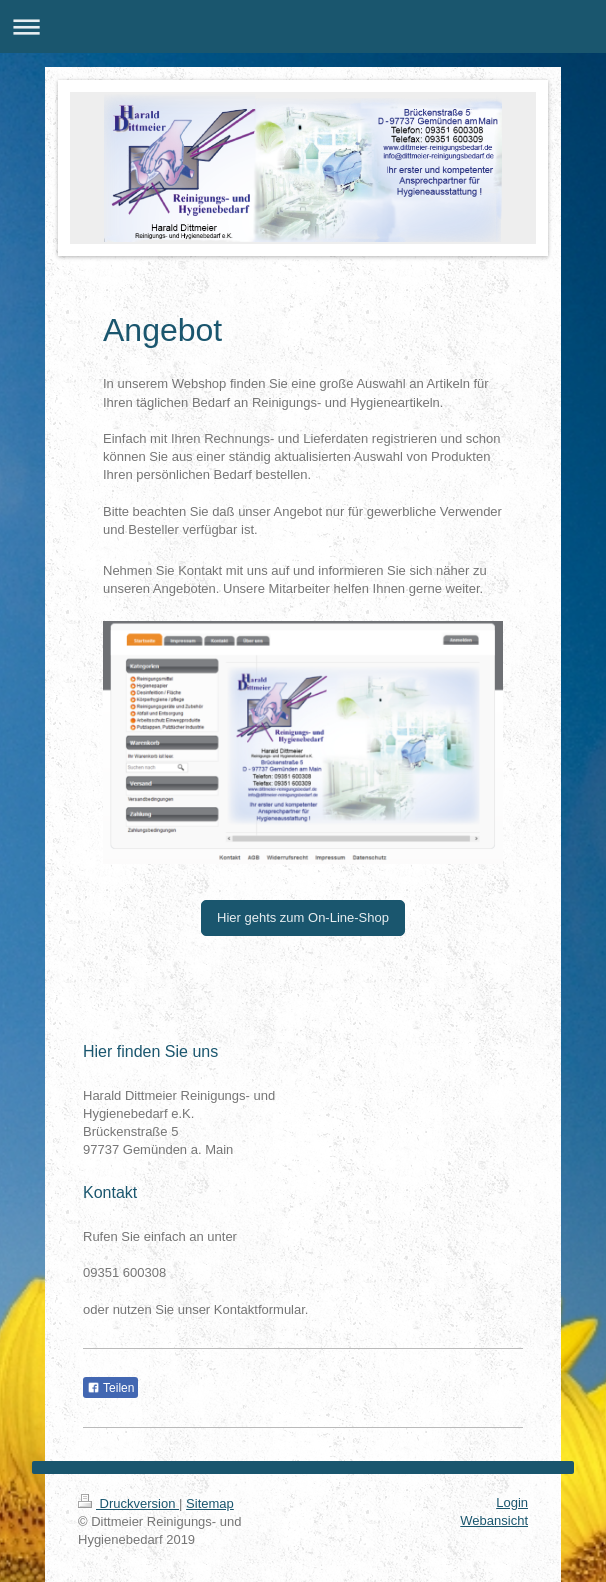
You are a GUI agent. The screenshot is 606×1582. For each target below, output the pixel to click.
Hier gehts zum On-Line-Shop (303, 917)
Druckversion (128, 1503)
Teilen (110, 1388)
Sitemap (210, 1503)
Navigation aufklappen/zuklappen (303, 26)
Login (512, 1502)
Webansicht (494, 1520)
